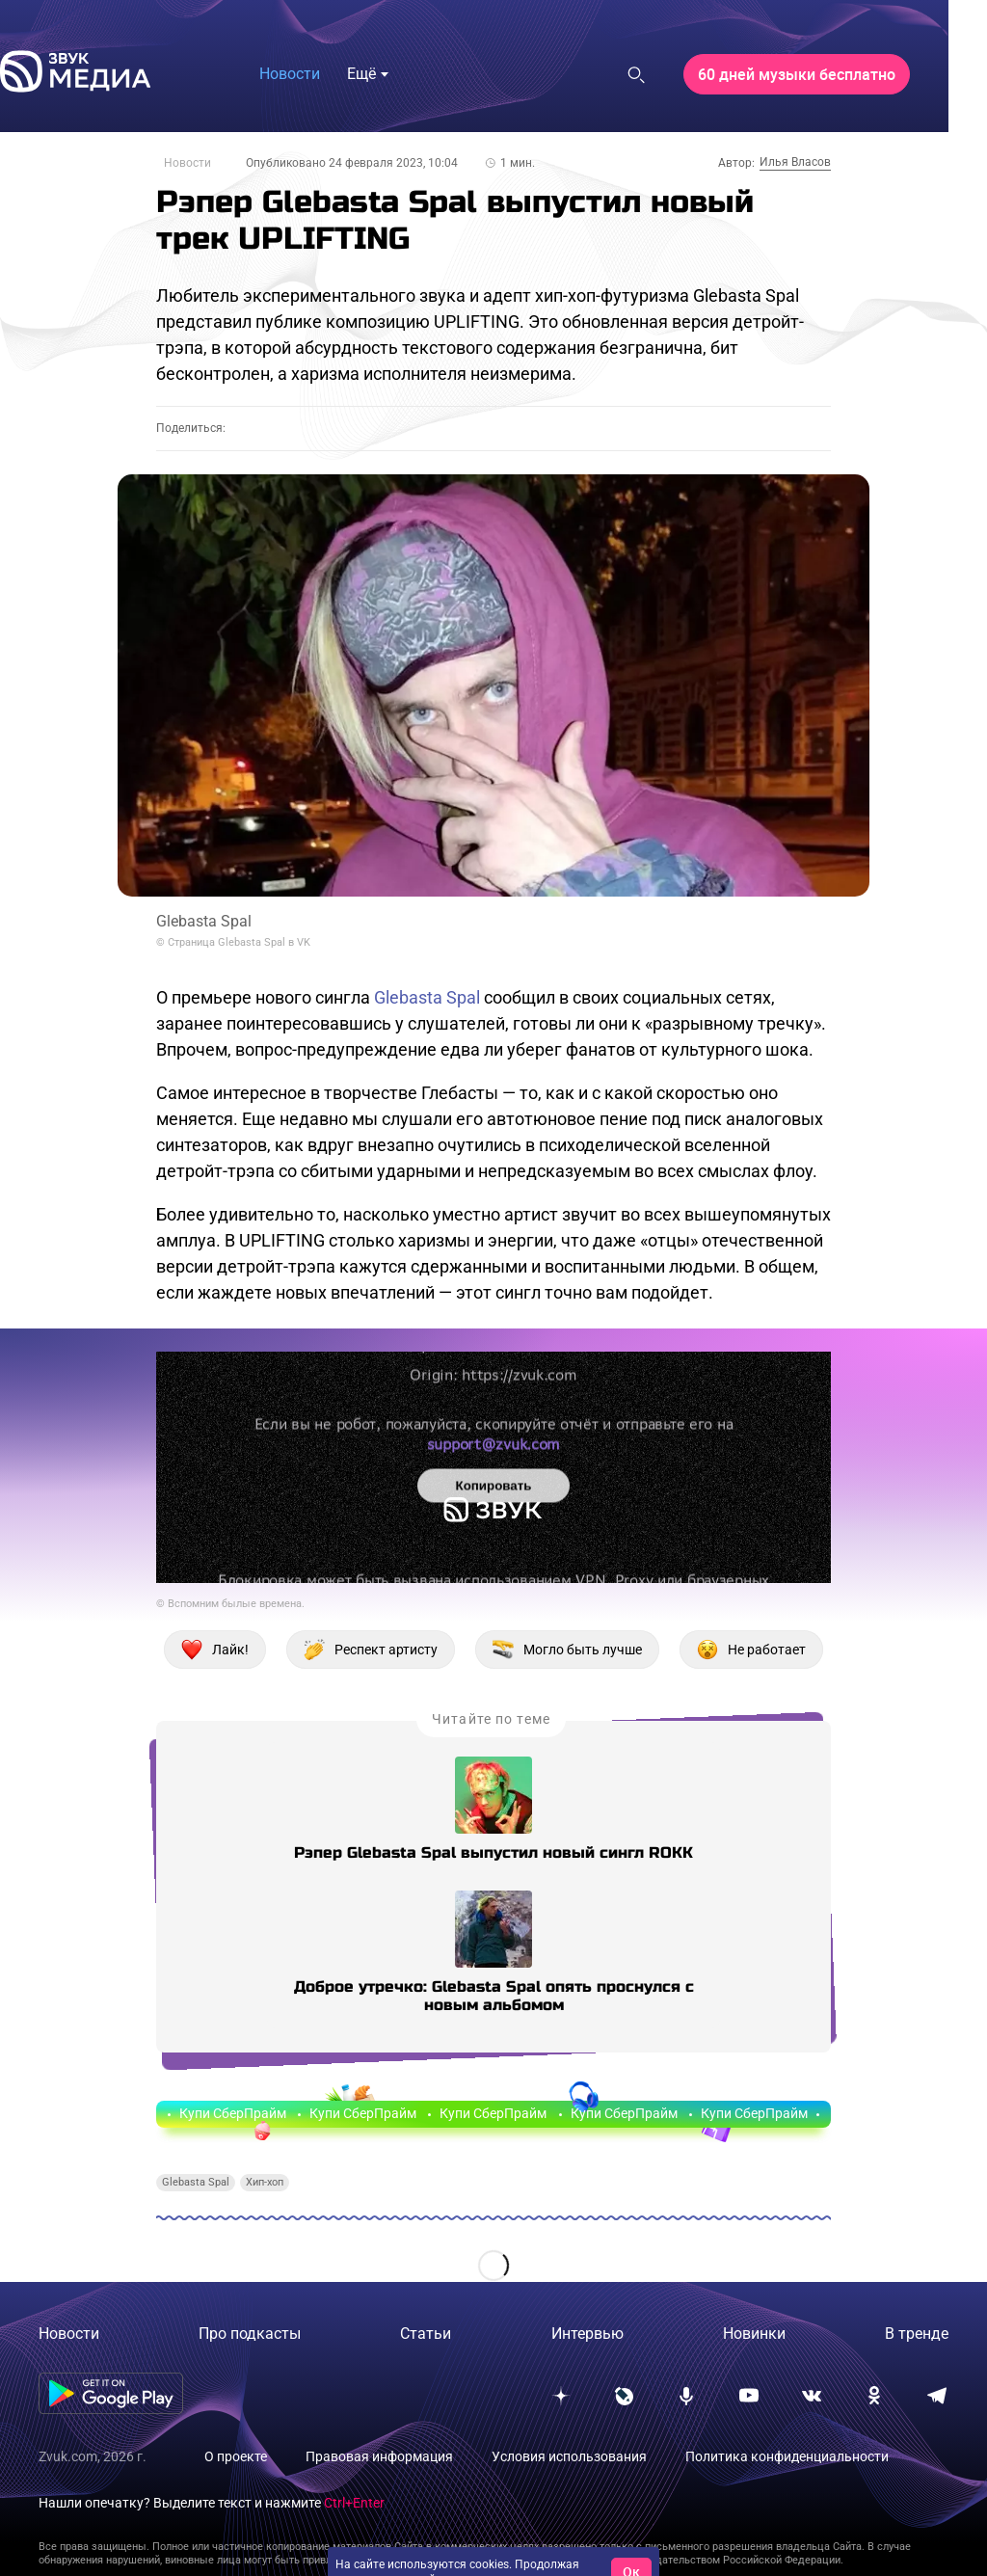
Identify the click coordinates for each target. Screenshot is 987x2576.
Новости (187, 163)
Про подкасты (250, 2333)
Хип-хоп (264, 2182)
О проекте (235, 2456)
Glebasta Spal (427, 997)
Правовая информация (379, 2456)
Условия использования (569, 2456)
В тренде (916, 2333)
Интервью (587, 2333)
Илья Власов (795, 162)
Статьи (425, 2333)
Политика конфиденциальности (787, 2456)
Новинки (754, 2333)
